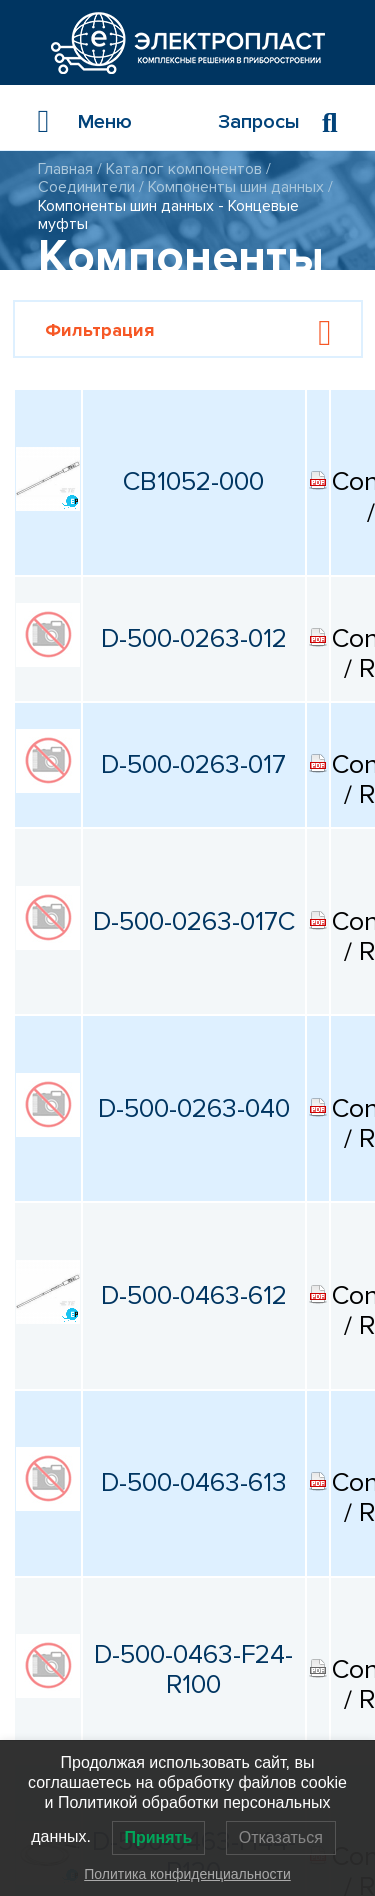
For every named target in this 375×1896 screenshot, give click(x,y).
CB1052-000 (193, 482)
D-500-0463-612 (194, 1296)
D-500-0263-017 (193, 765)
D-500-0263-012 (194, 639)
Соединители (86, 187)
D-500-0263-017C (194, 922)
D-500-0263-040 (194, 1109)
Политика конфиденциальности (187, 1874)
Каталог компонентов (184, 169)
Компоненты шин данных (236, 187)
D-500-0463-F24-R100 (193, 1670)
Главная (65, 169)
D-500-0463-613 (194, 1483)
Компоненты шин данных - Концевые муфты (168, 215)
